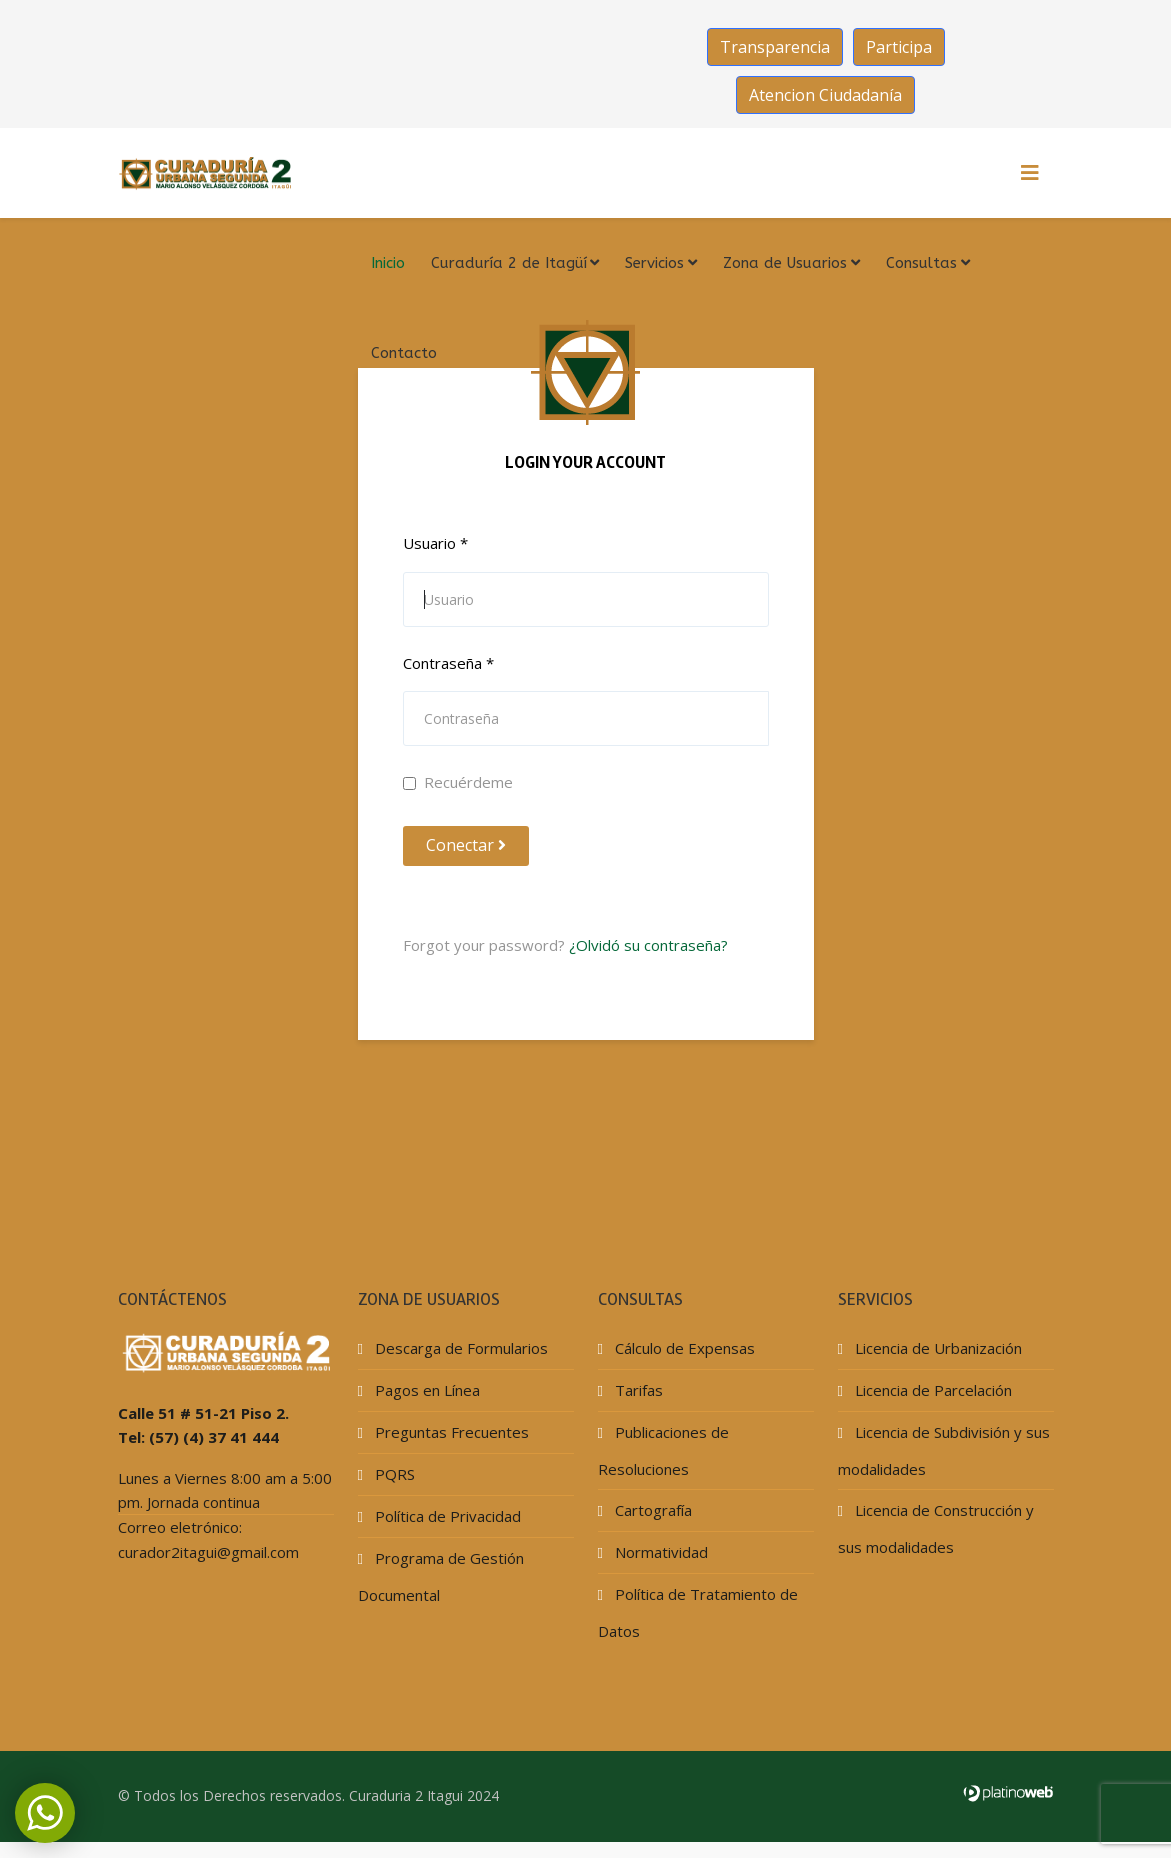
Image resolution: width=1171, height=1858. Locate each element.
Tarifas (637, 1390)
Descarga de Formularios (459, 1348)
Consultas (921, 263)
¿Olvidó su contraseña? (648, 945)
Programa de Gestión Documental (441, 1576)
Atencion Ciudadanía (825, 95)
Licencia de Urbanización (936, 1348)
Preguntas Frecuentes (450, 1432)
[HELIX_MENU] (1030, 173)
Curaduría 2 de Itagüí (509, 263)
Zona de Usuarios (785, 263)
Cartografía (651, 1510)
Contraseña (448, 663)
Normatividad (659, 1552)
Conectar (466, 845)
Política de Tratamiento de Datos (698, 1612)
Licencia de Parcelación (931, 1390)
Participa (899, 47)
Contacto (404, 353)
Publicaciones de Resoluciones (663, 1450)
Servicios (654, 263)
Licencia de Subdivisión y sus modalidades (944, 1450)
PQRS (393, 1474)
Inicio (388, 263)
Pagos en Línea (425, 1390)
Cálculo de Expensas (683, 1348)
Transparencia (775, 47)
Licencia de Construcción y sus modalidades (936, 1528)
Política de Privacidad (446, 1516)
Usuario (435, 543)
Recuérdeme (458, 782)
